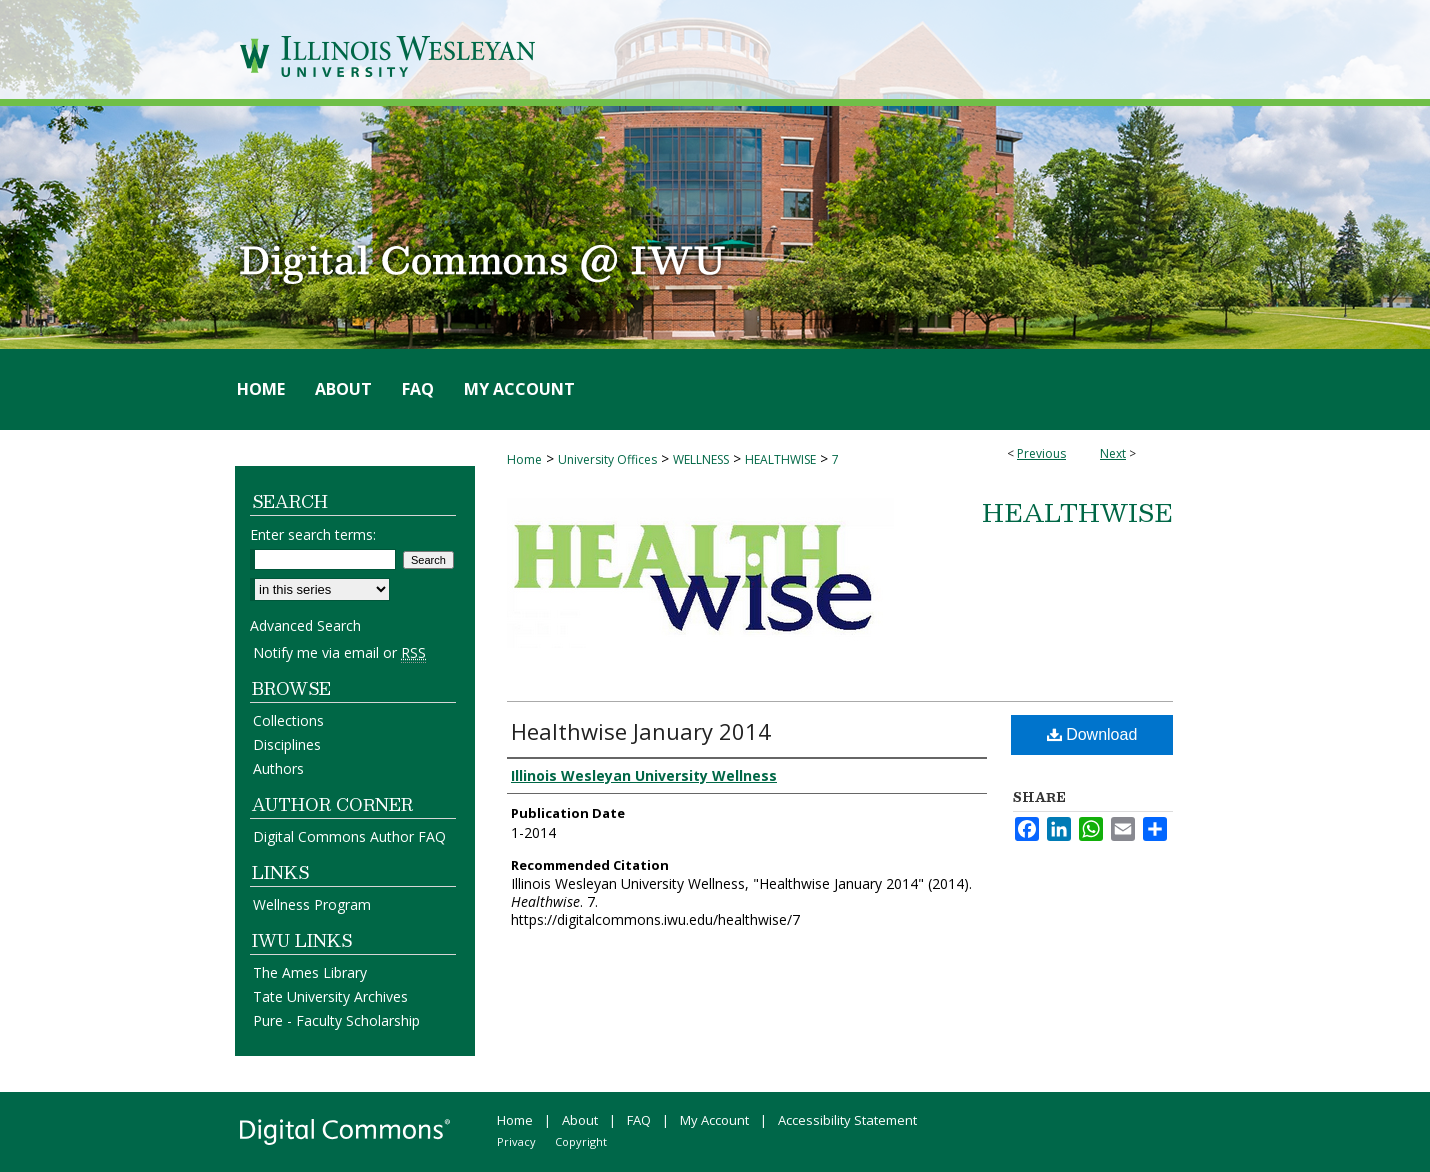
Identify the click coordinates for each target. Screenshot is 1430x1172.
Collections (288, 720)
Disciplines (287, 744)
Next (1113, 453)
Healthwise (1077, 512)
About (580, 1120)
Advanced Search (305, 625)
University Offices (607, 459)
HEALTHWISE (780, 459)
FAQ (639, 1120)
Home (524, 459)
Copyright (581, 1141)
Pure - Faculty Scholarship (336, 1020)
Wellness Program (312, 904)
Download (1092, 734)
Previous (1041, 453)
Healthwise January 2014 (641, 731)
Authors (278, 768)
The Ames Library (310, 972)
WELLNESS (701, 459)
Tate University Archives (330, 996)
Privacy (516, 1141)
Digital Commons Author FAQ (349, 836)
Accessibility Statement (847, 1120)
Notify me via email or (339, 652)
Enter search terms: (313, 534)
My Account (714, 1120)
